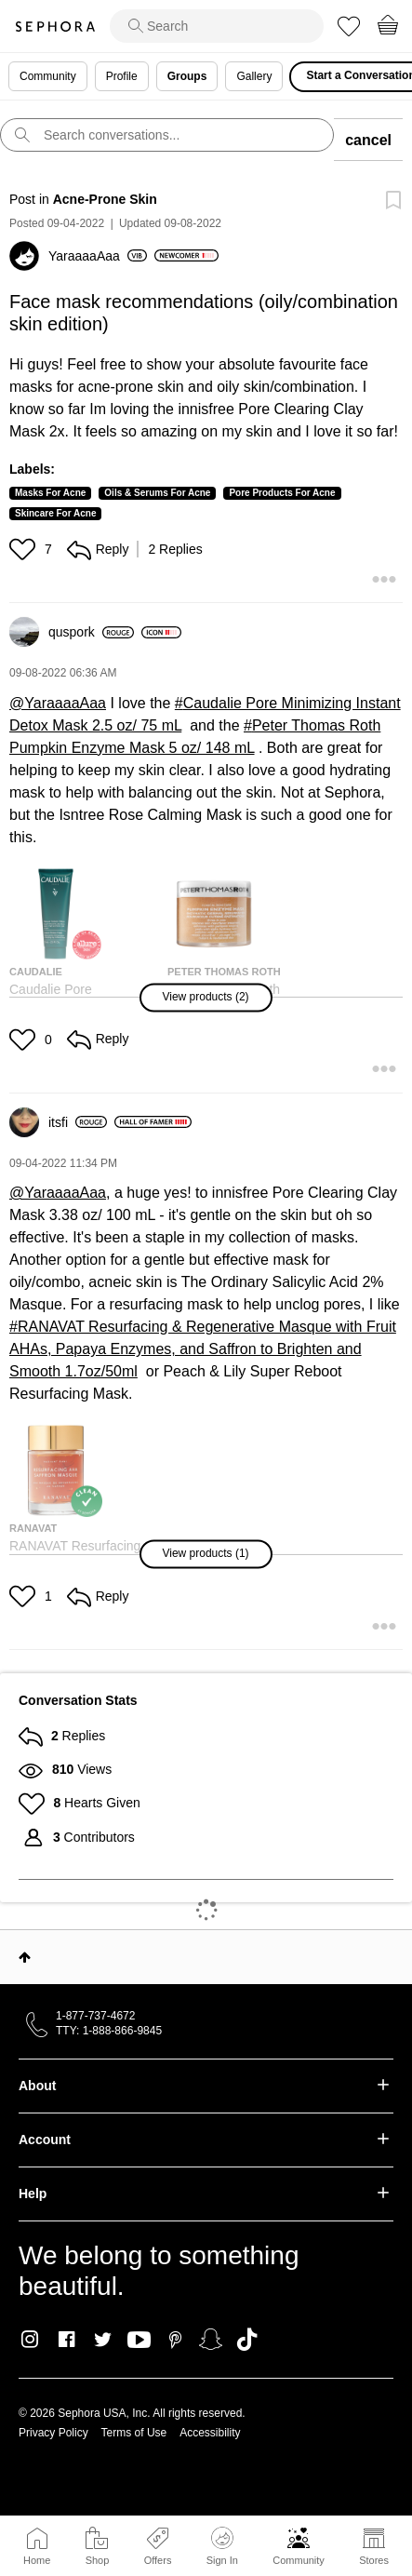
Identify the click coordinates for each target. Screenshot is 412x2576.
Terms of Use (134, 2432)
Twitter (102, 2339)
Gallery (254, 76)
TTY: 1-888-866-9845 (109, 2030)
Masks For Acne (50, 493)
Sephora (55, 26)
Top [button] (24, 1957)
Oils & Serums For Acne (157, 493)
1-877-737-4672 (95, 2015)
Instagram (30, 2339)
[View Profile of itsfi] (77, 1122)
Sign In (222, 2546)
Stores (374, 2560)
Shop (98, 2560)
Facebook (66, 2339)
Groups (187, 76)
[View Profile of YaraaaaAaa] (97, 256)
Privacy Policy (53, 2432)
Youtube (139, 2340)
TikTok (247, 2339)
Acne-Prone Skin (105, 199)
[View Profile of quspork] (91, 632)
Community (298, 2560)
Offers (158, 2560)
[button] (24, 549)
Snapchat (210, 2339)
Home (36, 2560)
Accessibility (209, 2432)
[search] (217, 26)
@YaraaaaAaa (57, 703)
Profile (122, 76)
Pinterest (175, 2339)
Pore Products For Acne (282, 493)
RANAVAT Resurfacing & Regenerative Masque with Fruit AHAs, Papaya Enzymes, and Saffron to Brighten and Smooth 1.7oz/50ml (202, 1349)
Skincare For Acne (55, 513)
